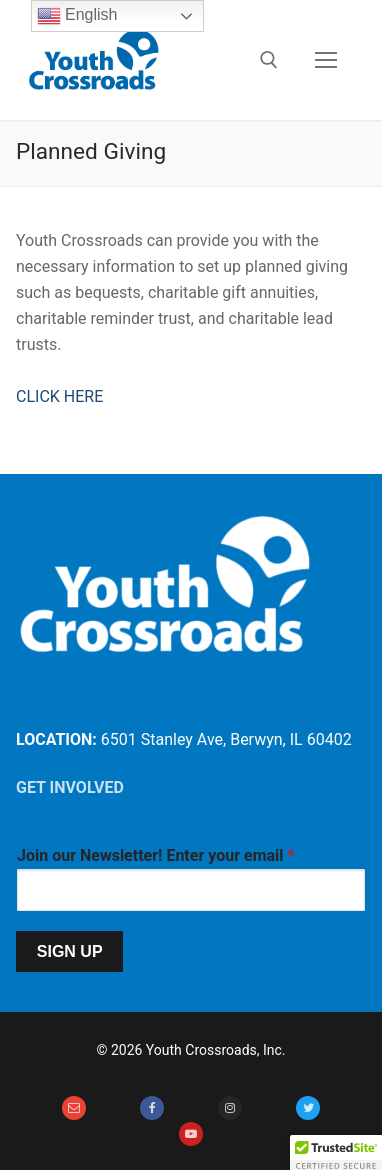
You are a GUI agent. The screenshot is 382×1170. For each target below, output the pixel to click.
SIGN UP (70, 951)
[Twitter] (308, 1108)
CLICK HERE (59, 396)
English (77, 16)
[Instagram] (230, 1108)
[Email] (74, 1108)
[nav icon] (326, 60)
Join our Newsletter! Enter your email (155, 855)
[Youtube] (191, 1134)
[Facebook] (152, 1108)
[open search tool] (269, 60)
